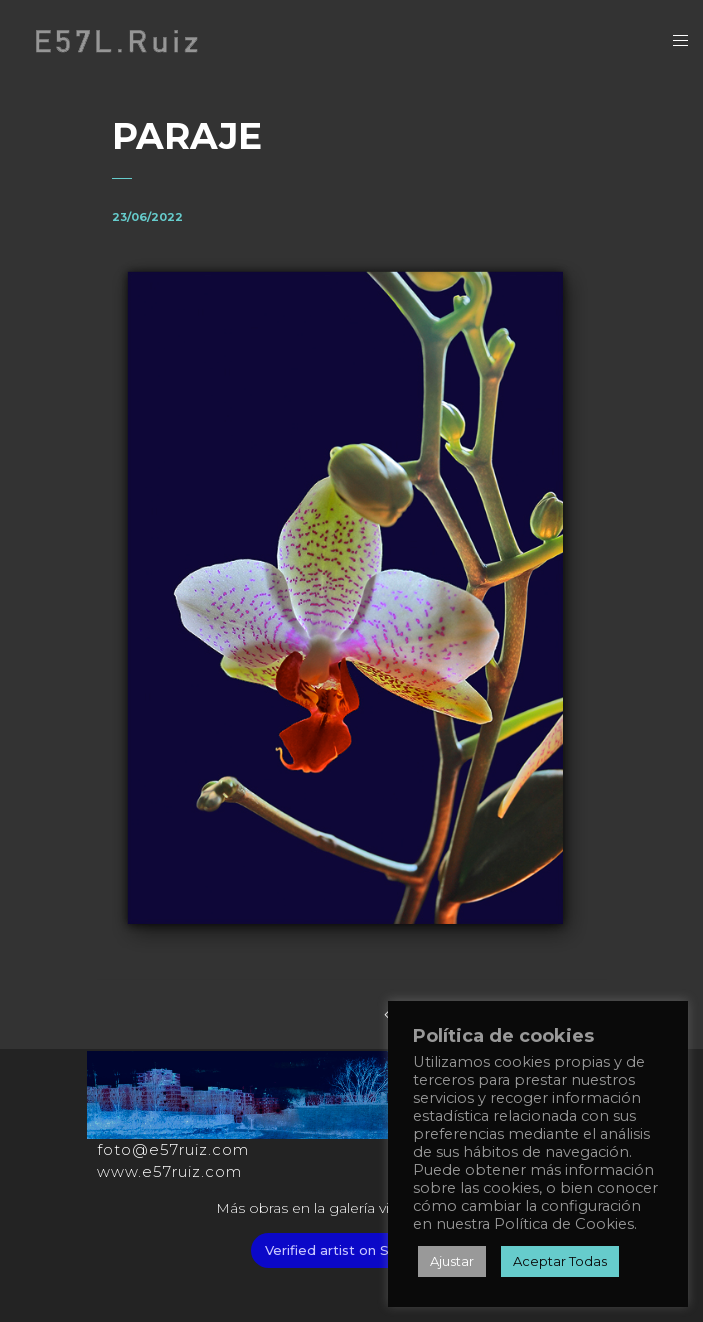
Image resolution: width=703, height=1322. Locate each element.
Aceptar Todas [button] (560, 1261)
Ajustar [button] (452, 1261)
